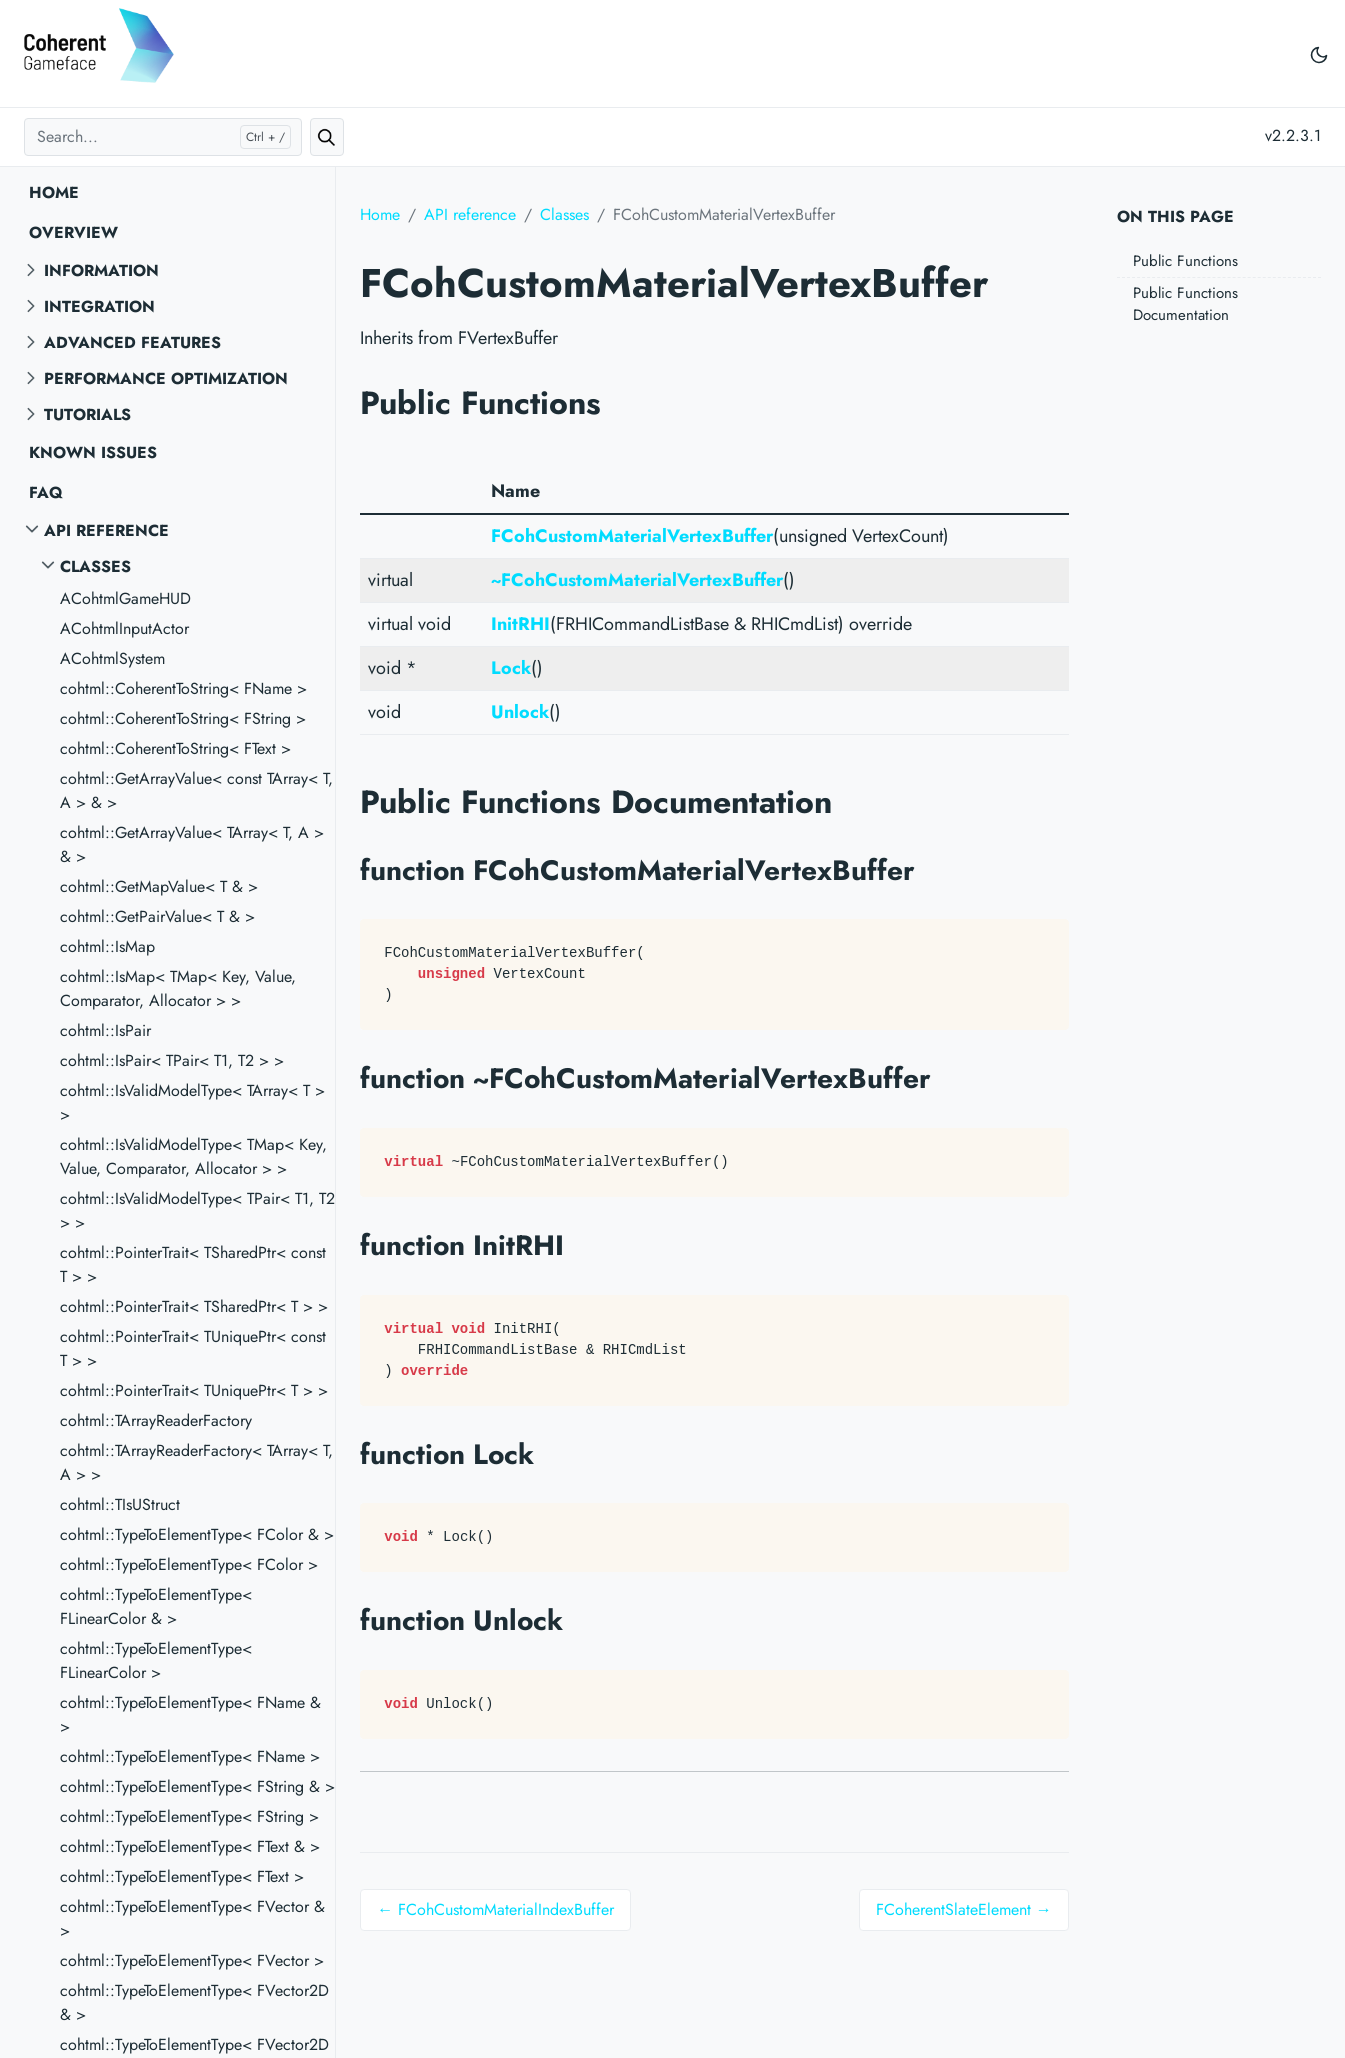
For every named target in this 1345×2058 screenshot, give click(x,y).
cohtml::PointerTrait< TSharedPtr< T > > (194, 1306)
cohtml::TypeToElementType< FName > (190, 1756)
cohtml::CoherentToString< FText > (175, 748)
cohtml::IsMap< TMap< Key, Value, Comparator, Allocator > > (178, 988)
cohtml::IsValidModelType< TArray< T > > (192, 1102)
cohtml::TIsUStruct (120, 1504)
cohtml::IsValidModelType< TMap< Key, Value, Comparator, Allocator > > (193, 1156)
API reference (106, 530)
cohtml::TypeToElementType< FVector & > (192, 1918)
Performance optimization (166, 378)
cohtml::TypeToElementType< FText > (182, 1876)
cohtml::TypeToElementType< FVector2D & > (194, 2002)
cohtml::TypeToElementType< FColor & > (197, 1534)
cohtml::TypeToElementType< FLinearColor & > (156, 1606)
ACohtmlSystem (112, 658)
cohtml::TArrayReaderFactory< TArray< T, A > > (196, 1462)
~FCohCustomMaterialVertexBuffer (637, 580)
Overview (73, 232)
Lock (511, 668)
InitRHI (520, 624)
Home (54, 192)
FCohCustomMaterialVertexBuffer (632, 536)
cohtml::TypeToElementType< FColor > (189, 1564)
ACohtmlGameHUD (125, 598)
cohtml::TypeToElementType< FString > (189, 1816)
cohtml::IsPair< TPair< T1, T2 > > (172, 1060)
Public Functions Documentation (1185, 304)
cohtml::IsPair (105, 1030)
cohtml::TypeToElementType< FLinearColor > (156, 1660)
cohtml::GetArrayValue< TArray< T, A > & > (192, 844)
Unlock (520, 712)
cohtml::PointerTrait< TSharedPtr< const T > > (193, 1264)
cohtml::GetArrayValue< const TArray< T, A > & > (196, 790)
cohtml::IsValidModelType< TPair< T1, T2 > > (197, 1210)
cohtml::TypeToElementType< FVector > (192, 1960)
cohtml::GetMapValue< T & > (159, 886)
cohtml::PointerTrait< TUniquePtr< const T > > (193, 1348)
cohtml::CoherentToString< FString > (183, 718)
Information (101, 270)
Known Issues (93, 452)
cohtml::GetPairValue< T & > (157, 916)
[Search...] (163, 137)
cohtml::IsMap (107, 946)
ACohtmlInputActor (124, 628)
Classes (95, 566)
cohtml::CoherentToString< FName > (183, 688)
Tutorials (87, 414)
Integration (99, 306)
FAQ (46, 492)
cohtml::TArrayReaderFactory (156, 1420)
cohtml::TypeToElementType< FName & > (190, 1714)
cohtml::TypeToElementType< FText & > (190, 1846)
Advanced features (132, 342)
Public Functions (1185, 261)
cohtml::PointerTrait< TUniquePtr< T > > (194, 1390)
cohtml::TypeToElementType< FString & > (197, 1786)
